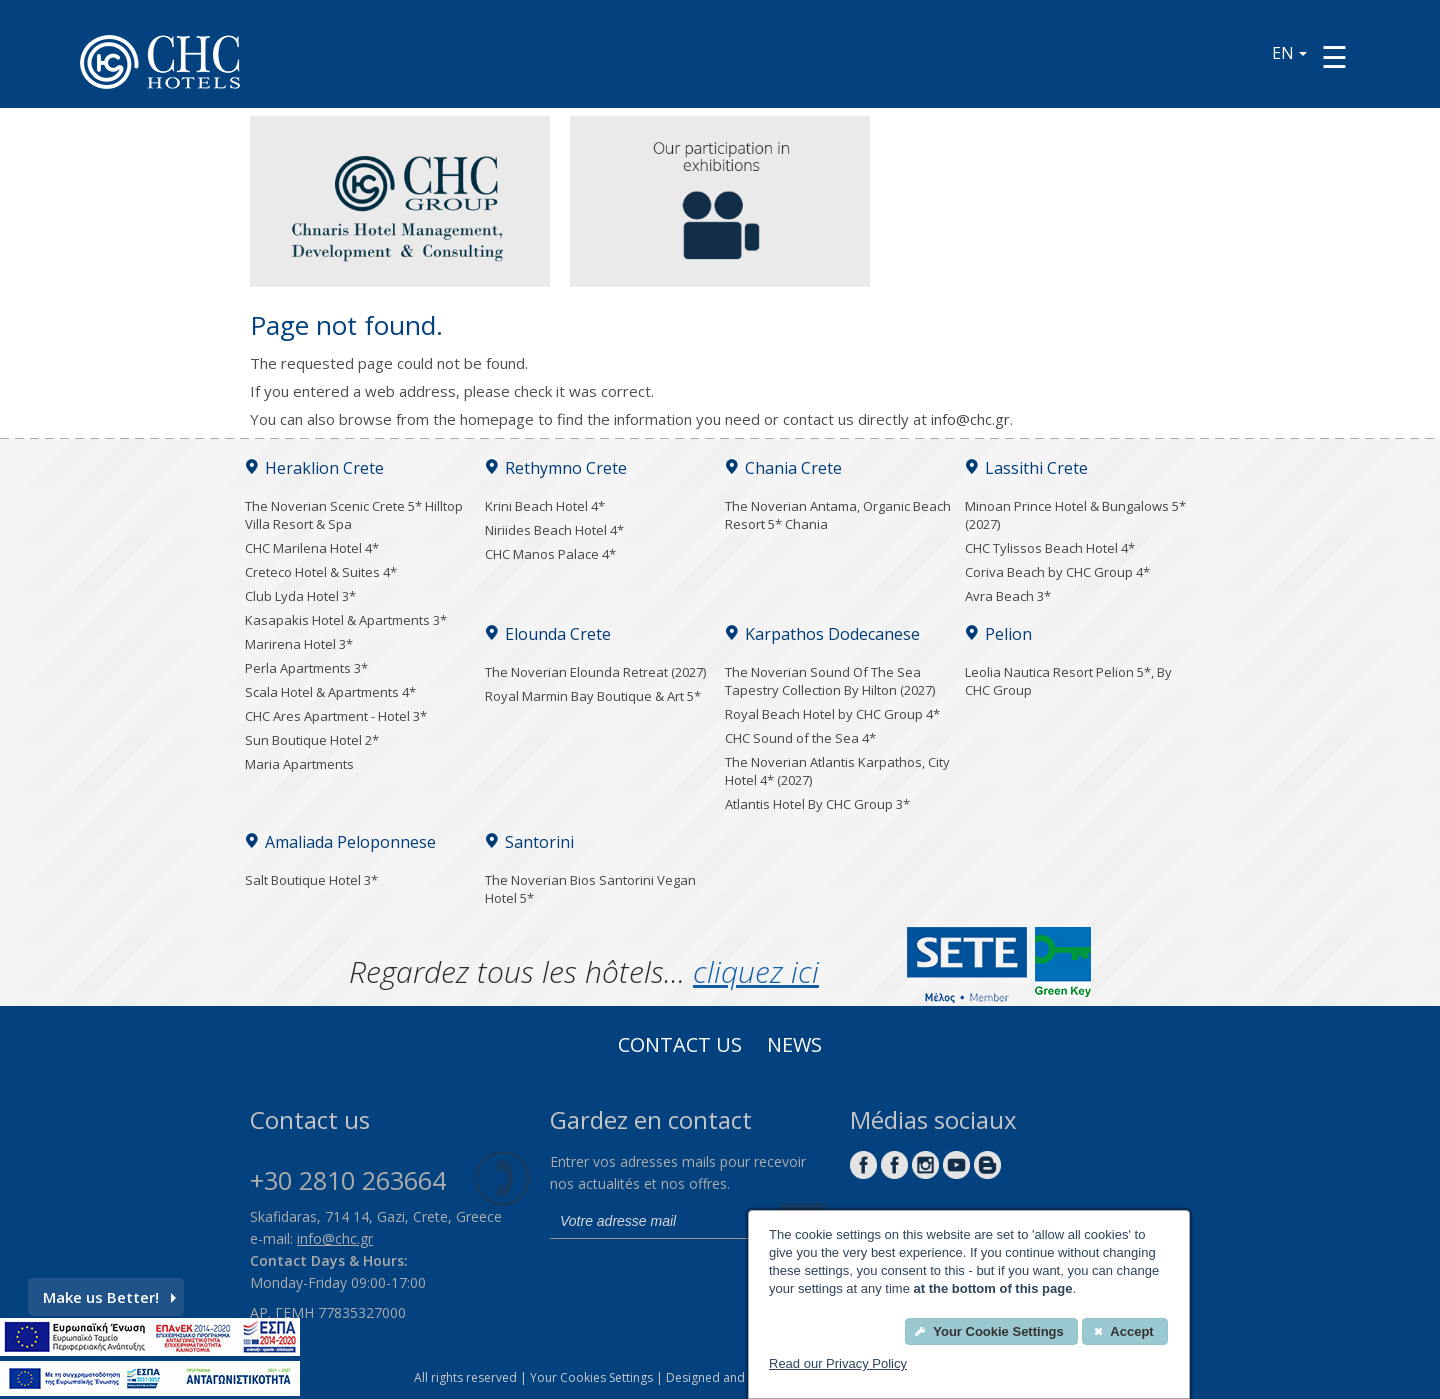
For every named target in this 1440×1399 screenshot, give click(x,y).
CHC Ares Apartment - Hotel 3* (336, 716)
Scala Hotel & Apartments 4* (330, 692)
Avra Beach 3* (1008, 596)
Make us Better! (109, 1297)
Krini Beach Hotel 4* (545, 506)
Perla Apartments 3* (306, 668)
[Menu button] (1334, 56)
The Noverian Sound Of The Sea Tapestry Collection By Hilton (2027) (830, 681)
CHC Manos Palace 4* (550, 554)
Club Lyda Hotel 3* (300, 596)
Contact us (680, 1047)
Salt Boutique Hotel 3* (311, 880)
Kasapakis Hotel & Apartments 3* (346, 620)
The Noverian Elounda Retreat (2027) (595, 672)
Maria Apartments (299, 764)
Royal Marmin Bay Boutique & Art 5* (593, 696)
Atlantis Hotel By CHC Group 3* (817, 804)
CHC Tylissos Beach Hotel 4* (1050, 548)
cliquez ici (756, 971)
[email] (660, 1221)
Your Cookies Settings (591, 1377)
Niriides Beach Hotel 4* (554, 530)
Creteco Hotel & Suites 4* (321, 572)
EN (1289, 53)
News (794, 1047)
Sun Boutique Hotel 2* (312, 740)
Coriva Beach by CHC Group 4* (1057, 572)
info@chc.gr (970, 419)
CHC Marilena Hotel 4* (312, 548)
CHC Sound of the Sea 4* (800, 738)
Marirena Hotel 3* (299, 644)
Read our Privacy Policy (838, 1363)
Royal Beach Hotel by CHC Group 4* (832, 714)
